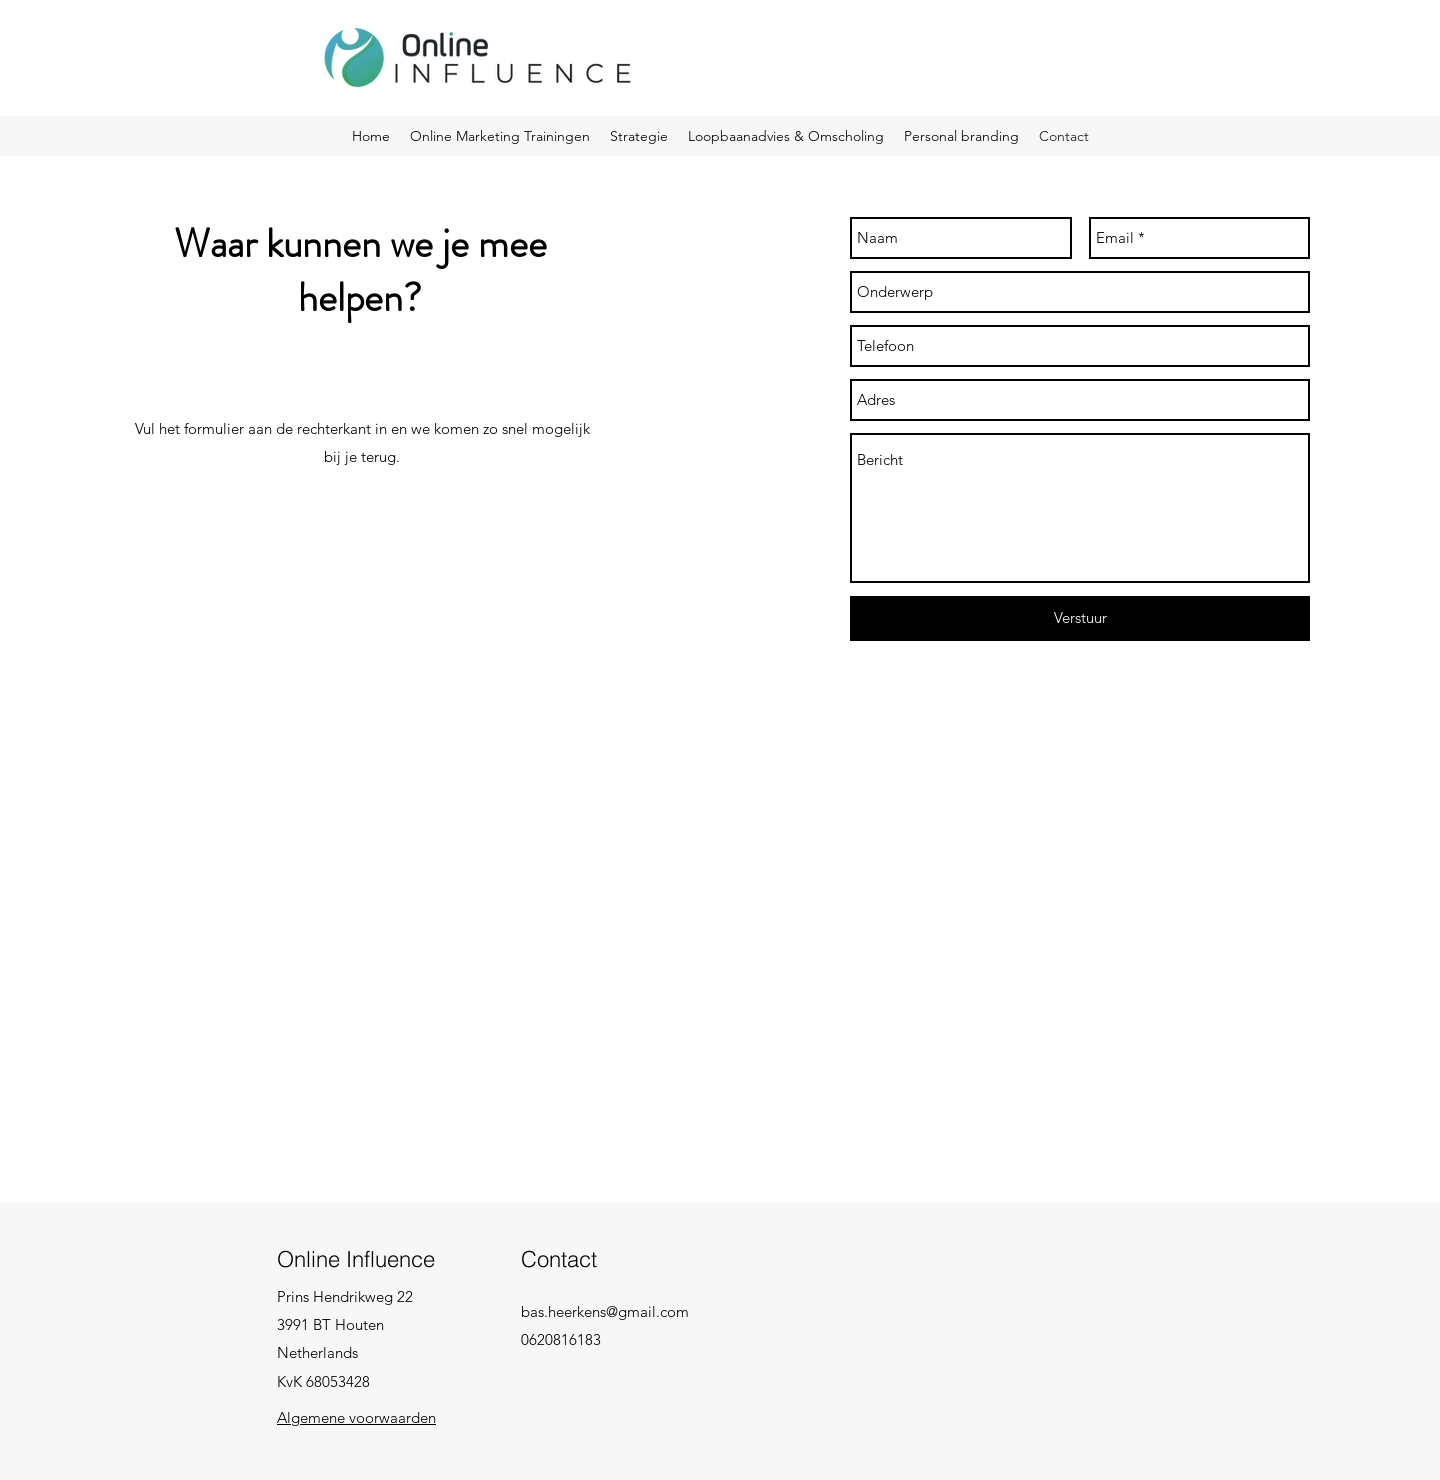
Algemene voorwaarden (356, 1417)
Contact (559, 1259)
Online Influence (356, 1259)
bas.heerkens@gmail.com (605, 1311)
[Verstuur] (1080, 618)
